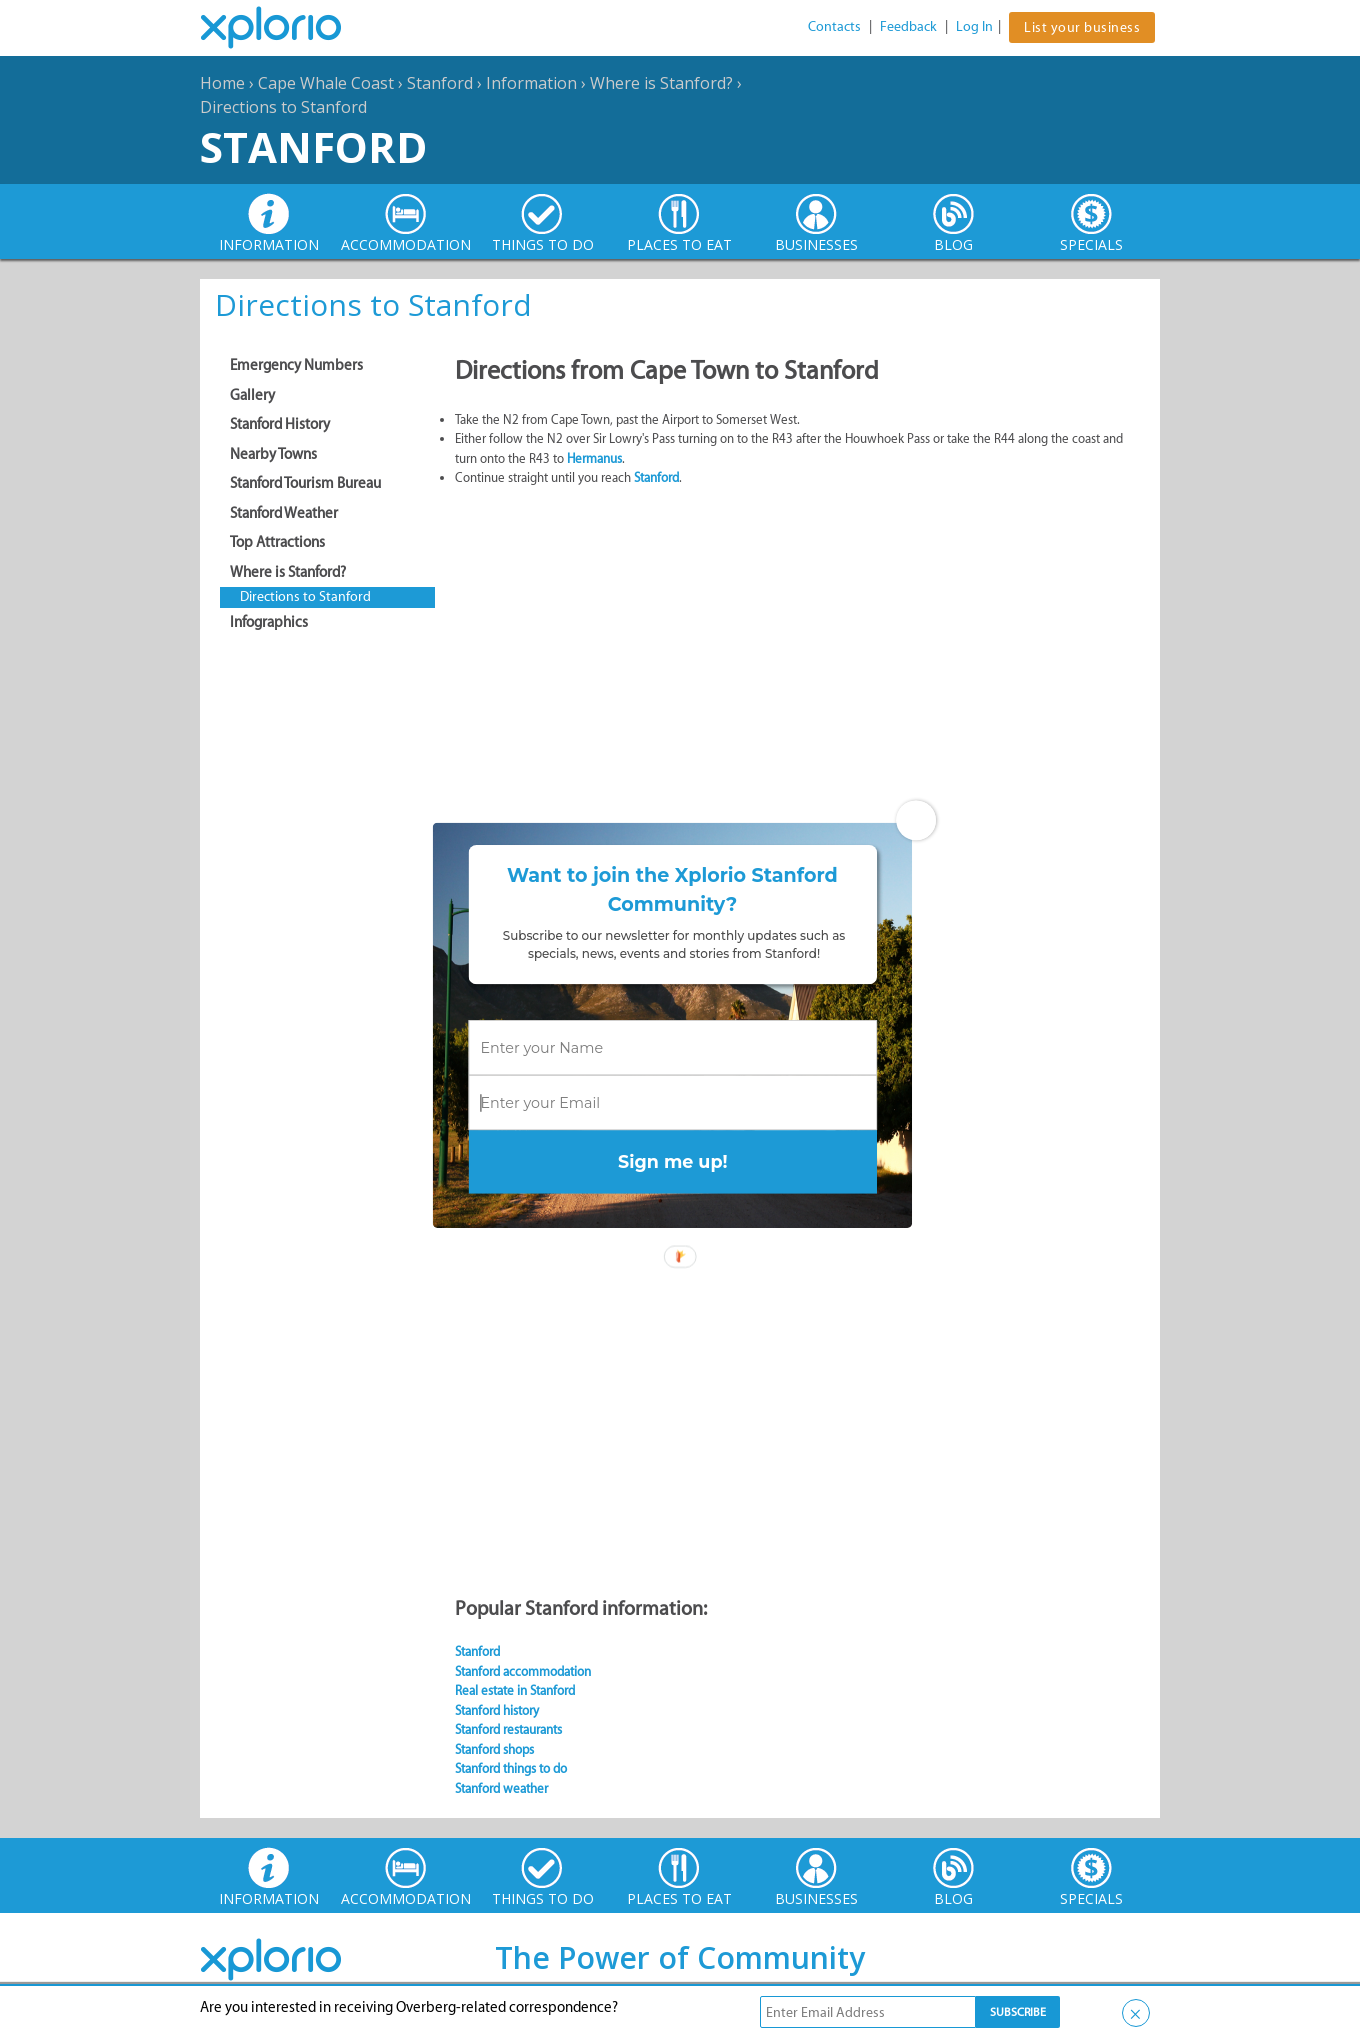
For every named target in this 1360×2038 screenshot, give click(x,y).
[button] (672, 890)
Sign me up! (672, 1161)
